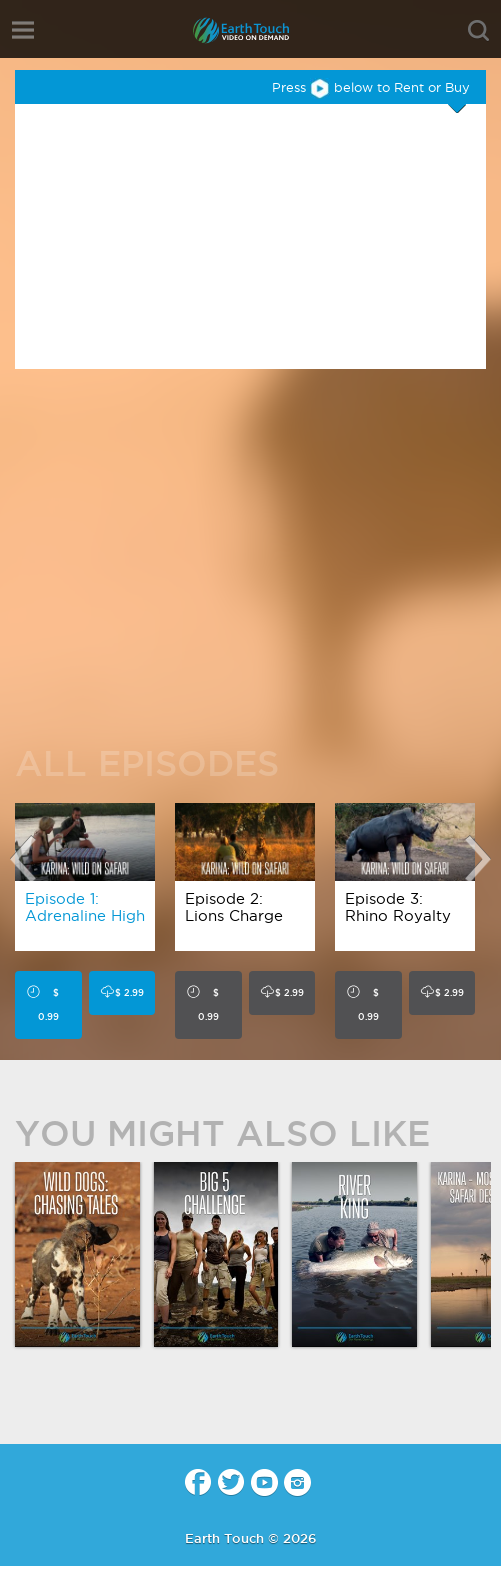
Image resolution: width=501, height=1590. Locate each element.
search (478, 31)
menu (23, 30)
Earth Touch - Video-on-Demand (251, 30)
